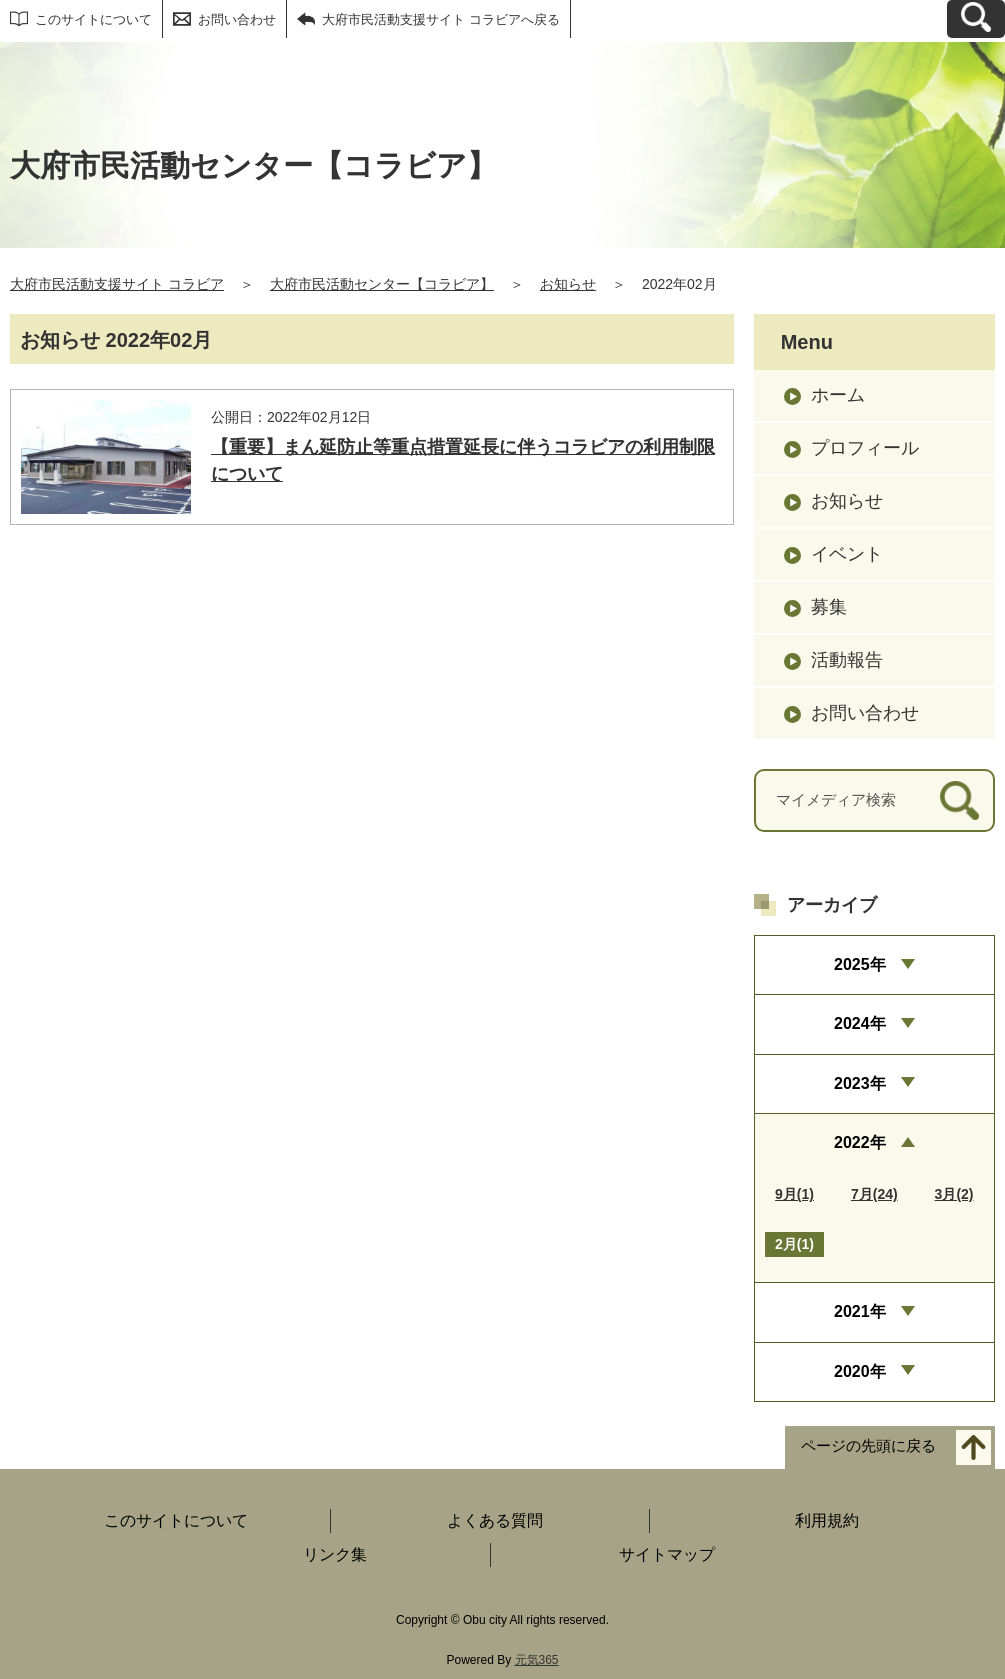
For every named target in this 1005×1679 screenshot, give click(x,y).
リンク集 (335, 1554)
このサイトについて (93, 19)
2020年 (860, 1371)
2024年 (860, 1023)
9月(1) (794, 1194)
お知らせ (568, 284)
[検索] (959, 800)
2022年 (860, 1142)
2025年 (860, 964)
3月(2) (954, 1194)
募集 (829, 607)
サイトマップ (667, 1554)
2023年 (860, 1083)
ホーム (838, 395)
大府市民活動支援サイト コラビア (117, 284)
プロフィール (865, 448)
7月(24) (874, 1194)
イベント (847, 554)
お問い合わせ (237, 19)
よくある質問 (495, 1520)
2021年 (860, 1311)
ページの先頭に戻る (868, 1446)
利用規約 (827, 1520)
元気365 (537, 1660)
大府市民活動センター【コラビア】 (382, 284)
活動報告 (847, 660)
